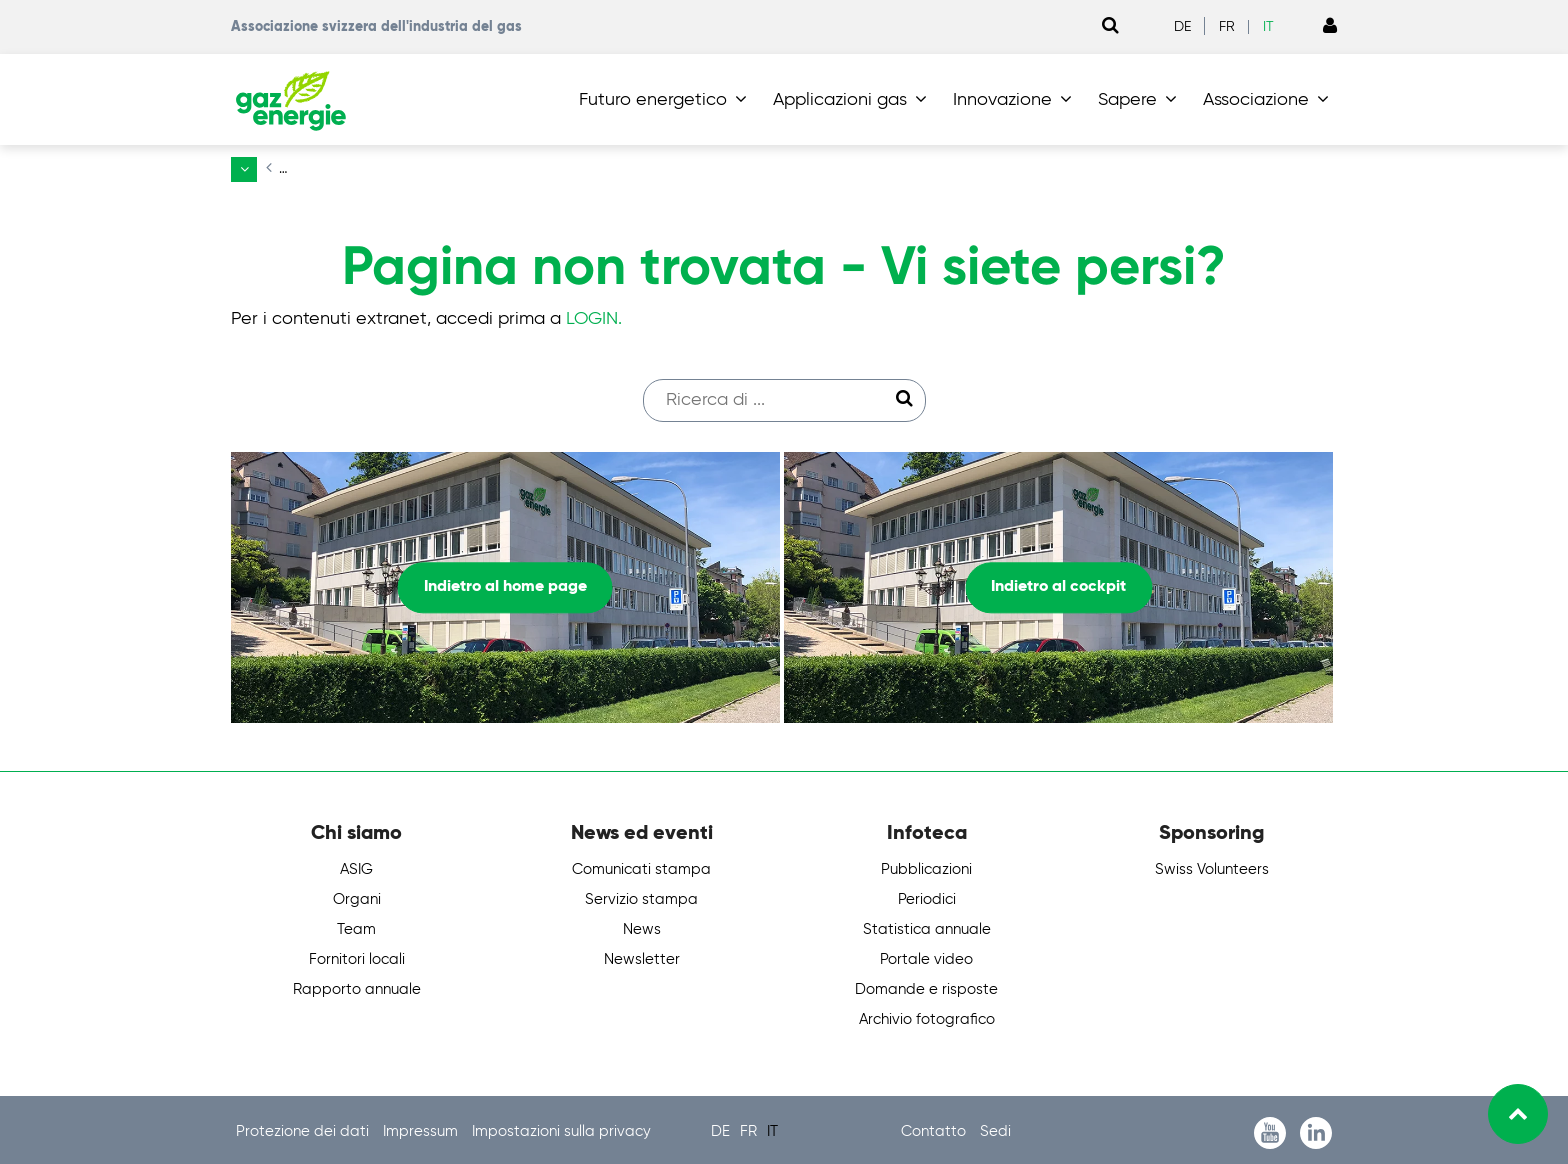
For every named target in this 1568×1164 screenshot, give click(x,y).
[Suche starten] (905, 395)
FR (1227, 27)
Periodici (927, 895)
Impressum (422, 1127)
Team (356, 925)
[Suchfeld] (774, 395)
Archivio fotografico (927, 1015)
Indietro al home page (505, 583)
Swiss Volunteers (1212, 865)
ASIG (356, 865)
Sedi (995, 1127)
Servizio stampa (641, 895)
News (642, 925)
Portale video (926, 955)
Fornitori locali (357, 955)
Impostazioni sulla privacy (561, 1127)
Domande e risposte (926, 985)
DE (1182, 27)
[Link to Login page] (1330, 27)
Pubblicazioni (926, 865)
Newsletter (642, 955)
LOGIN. (594, 314)
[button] (667, 100)
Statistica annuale (927, 925)
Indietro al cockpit (1058, 583)
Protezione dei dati (304, 1127)
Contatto (935, 1127)
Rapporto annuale (357, 985)
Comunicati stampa (641, 865)
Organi (357, 895)
